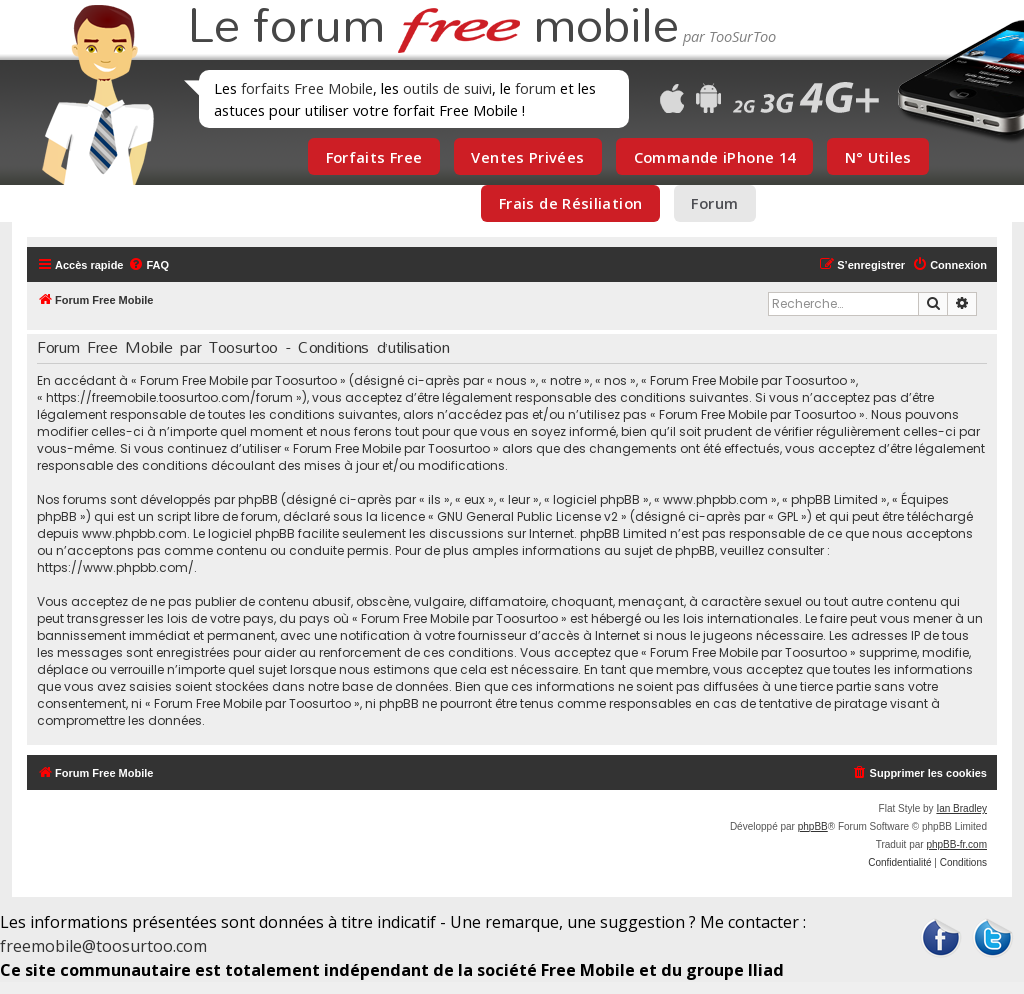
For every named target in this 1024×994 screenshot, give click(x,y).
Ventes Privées (527, 157)
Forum (714, 203)
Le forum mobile (433, 28)
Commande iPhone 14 (715, 157)
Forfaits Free (374, 157)
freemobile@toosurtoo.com (103, 946)
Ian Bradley (961, 808)
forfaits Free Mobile (307, 88)
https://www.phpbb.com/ (115, 567)
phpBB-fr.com (956, 844)
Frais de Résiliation (570, 203)
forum (535, 88)
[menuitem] (148, 265)
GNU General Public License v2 (527, 516)
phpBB (813, 826)
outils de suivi (447, 88)
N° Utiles (878, 157)
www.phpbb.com (134, 533)
